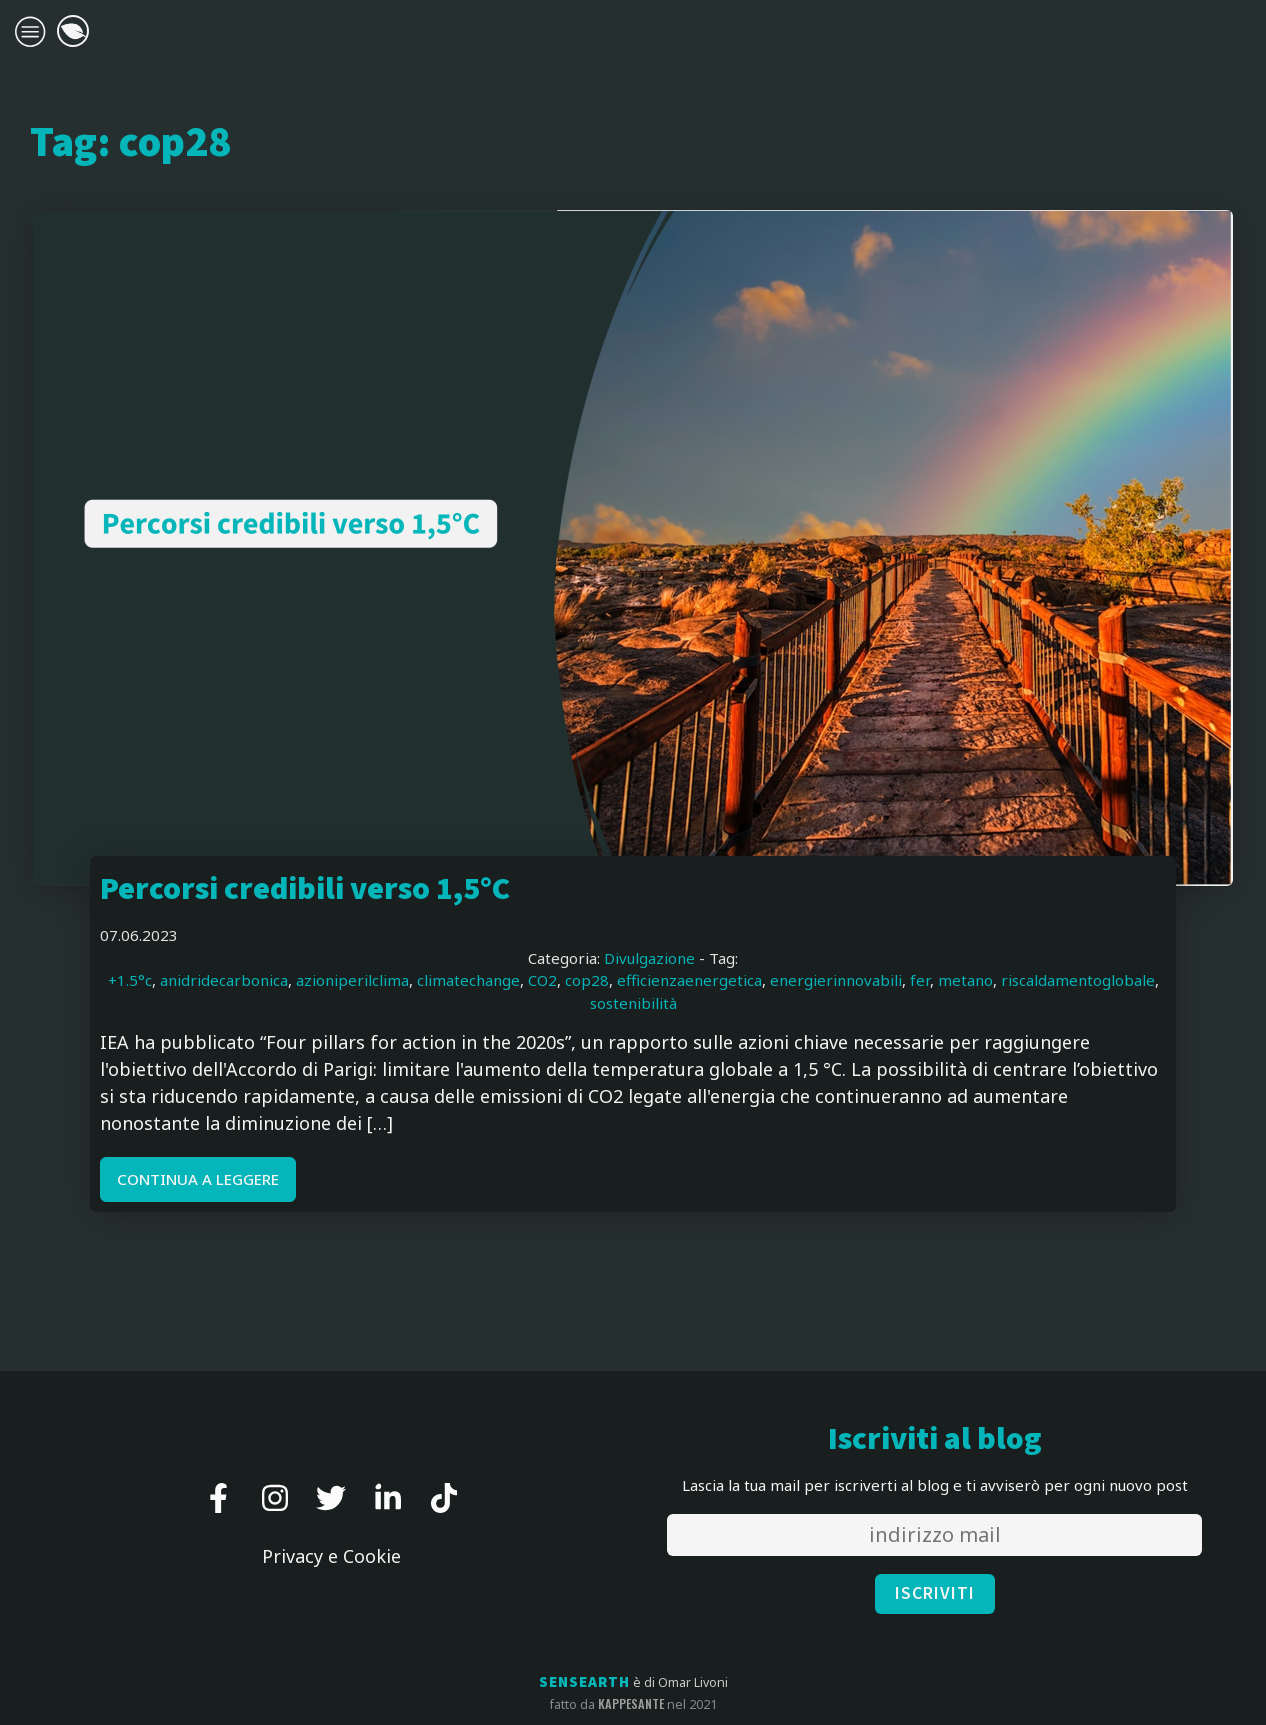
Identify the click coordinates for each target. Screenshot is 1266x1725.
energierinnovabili (836, 980)
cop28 (587, 980)
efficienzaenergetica (689, 980)
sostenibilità (633, 1003)
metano (965, 980)
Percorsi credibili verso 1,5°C (305, 889)
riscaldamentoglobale (1078, 980)
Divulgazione (649, 958)
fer (920, 980)
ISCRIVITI (935, 1593)
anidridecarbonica (224, 980)
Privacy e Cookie (331, 1556)
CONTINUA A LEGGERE (198, 1179)
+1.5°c (130, 980)
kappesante (631, 1704)
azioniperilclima (352, 980)
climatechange (468, 980)
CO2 (542, 980)
